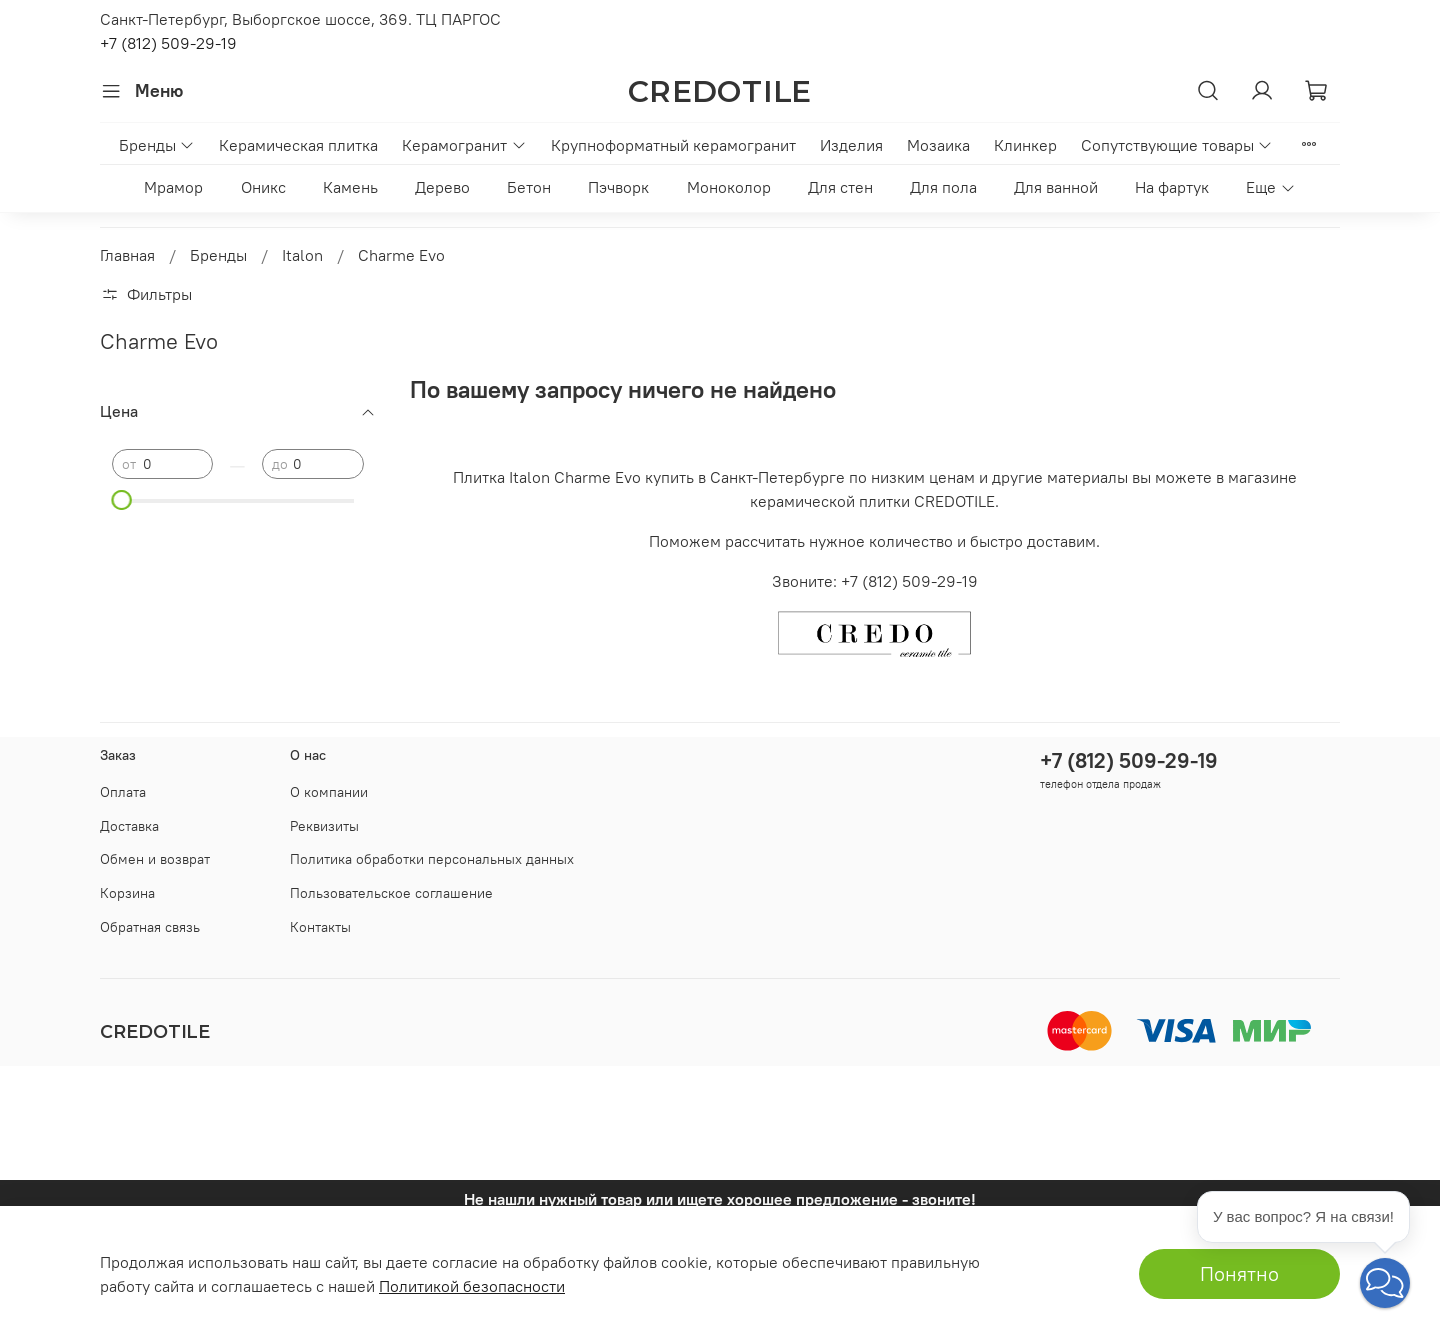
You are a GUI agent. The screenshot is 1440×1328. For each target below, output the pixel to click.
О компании (329, 792)
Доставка (129, 826)
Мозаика (938, 145)
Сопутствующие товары (1177, 145)
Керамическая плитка (298, 145)
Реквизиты (324, 826)
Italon (302, 255)
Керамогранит (464, 145)
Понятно (1239, 1273)
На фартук (1172, 187)
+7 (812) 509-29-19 (168, 43)
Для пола (943, 187)
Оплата (123, 792)
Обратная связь (150, 927)
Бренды (157, 145)
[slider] (122, 500)
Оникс (263, 187)
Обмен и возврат (155, 859)
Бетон (529, 187)
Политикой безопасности (472, 1286)
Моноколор (729, 187)
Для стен (840, 187)
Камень (350, 187)
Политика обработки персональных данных (432, 859)
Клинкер (1025, 145)
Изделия (851, 145)
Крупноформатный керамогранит (673, 145)
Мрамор (173, 187)
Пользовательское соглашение (391, 893)
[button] (1385, 1283)
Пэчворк (618, 187)
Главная (127, 255)
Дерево (442, 187)
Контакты (320, 927)
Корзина (127, 893)
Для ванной (1056, 187)
